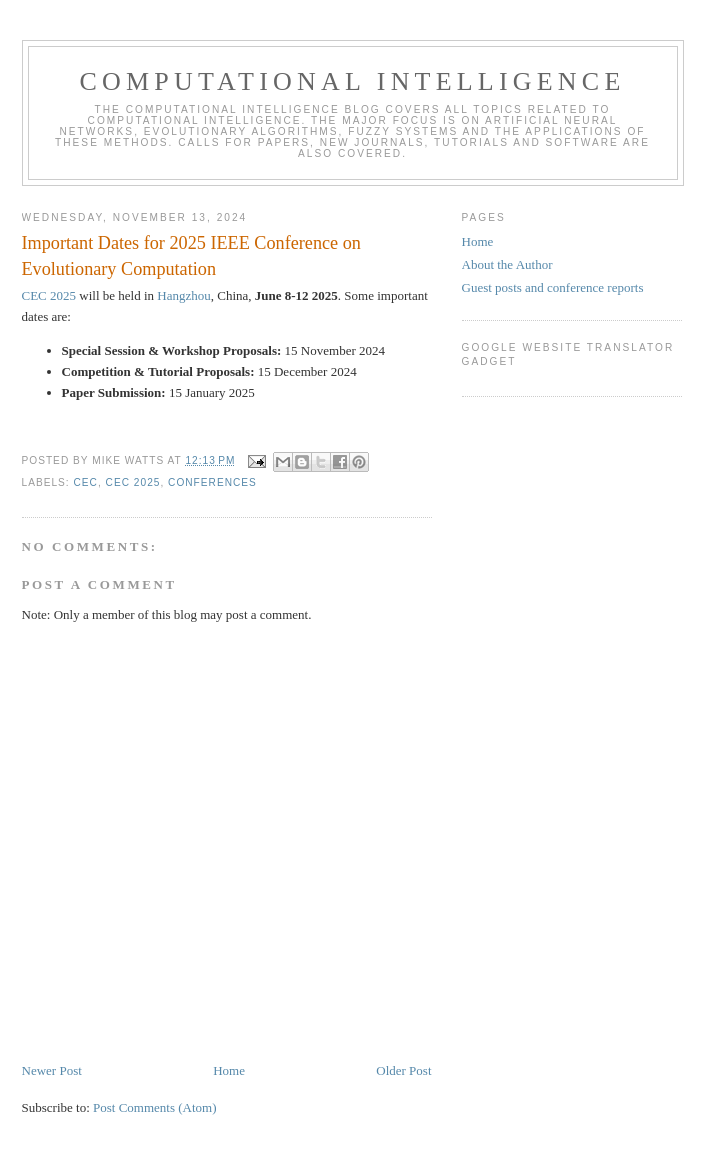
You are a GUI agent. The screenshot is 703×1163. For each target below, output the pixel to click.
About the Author (507, 264)
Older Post (403, 1070)
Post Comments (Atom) (155, 1107)
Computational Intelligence (353, 81)
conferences (212, 482)
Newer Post (52, 1070)
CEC (86, 482)
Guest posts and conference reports (553, 287)
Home (229, 1070)
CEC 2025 (49, 295)
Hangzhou (183, 295)
